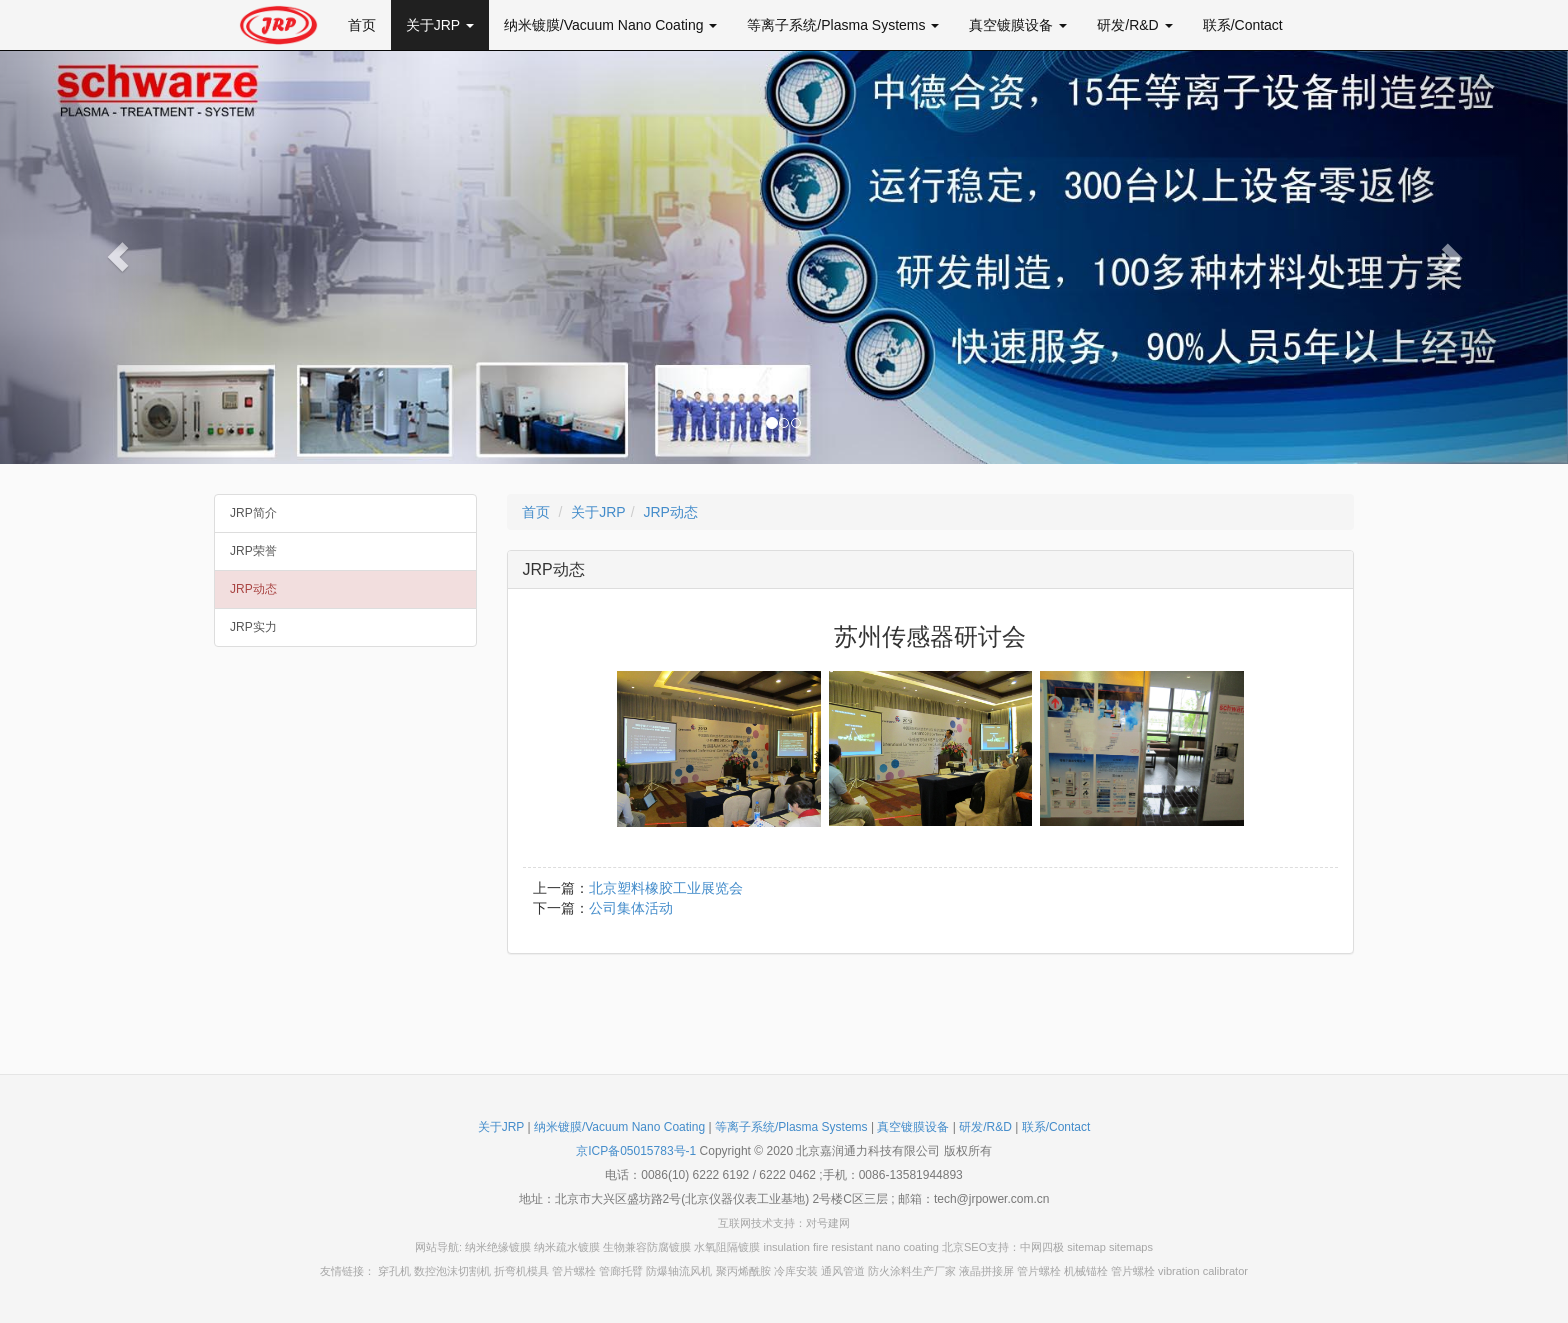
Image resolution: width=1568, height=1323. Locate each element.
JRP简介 (253, 513)
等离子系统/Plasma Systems (843, 25)
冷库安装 (796, 1271)
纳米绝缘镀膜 (498, 1247)
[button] (117, 257)
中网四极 (1042, 1247)
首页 (362, 25)
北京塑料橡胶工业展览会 (666, 888)
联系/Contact (1243, 25)
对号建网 (828, 1223)
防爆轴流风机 (679, 1271)
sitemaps (1131, 1247)
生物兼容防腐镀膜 (647, 1247)
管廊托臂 (621, 1271)
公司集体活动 (631, 908)
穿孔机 (394, 1271)
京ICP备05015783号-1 (636, 1151)
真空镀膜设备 (1018, 25)
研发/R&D (1134, 25)
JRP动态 (253, 589)
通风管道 (843, 1271)
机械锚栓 (1086, 1271)
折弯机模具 (521, 1271)
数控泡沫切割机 (452, 1271)
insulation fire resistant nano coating (851, 1247)
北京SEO (964, 1247)
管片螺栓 (574, 1271)
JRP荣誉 (253, 551)
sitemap (1086, 1247)
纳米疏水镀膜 (567, 1247)
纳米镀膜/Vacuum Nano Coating (611, 25)
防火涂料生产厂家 (912, 1271)
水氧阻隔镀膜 (727, 1247)
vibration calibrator (1203, 1271)
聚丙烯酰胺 (743, 1271)
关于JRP (440, 25)
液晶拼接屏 (986, 1271)
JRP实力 (253, 627)
